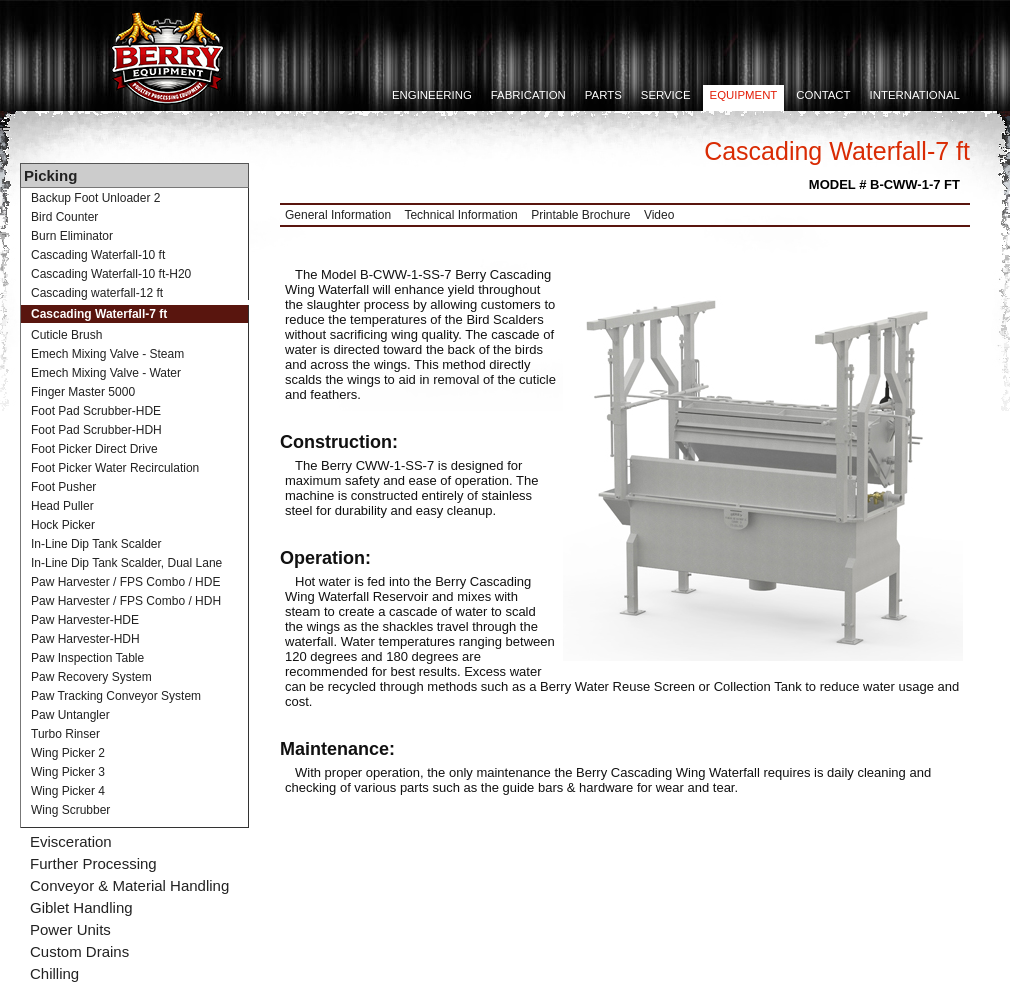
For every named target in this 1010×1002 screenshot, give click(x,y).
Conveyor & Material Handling (129, 885)
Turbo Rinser (65, 734)
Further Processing (93, 863)
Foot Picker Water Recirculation (115, 468)
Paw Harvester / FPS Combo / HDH (126, 601)
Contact (823, 95)
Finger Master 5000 (83, 392)
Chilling (54, 973)
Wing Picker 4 (68, 791)
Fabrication (528, 95)
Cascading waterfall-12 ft (97, 293)
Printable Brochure (580, 215)
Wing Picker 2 (68, 753)
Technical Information (460, 215)
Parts (603, 95)
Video (659, 215)
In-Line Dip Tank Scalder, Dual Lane (126, 563)
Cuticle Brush (66, 335)
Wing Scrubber (70, 810)
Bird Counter (64, 217)
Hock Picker (63, 525)
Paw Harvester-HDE (85, 620)
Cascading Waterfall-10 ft (98, 255)
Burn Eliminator (72, 236)
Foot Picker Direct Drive (94, 449)
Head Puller (62, 506)
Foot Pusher (63, 487)
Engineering (432, 95)
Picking (50, 175)
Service (666, 95)
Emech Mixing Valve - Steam (107, 354)
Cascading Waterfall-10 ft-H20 (111, 274)
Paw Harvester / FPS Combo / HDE (125, 582)
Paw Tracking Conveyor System (116, 696)
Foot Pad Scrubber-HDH (96, 430)
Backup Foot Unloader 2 (95, 198)
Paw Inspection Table (87, 658)
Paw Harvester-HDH (85, 639)
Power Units (70, 929)
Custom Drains (79, 951)
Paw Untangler (70, 715)
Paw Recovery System (91, 677)
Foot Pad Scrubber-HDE (96, 411)
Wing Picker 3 (68, 772)
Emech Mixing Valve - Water (106, 373)
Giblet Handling (81, 907)
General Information (338, 215)
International (915, 95)
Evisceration (71, 841)
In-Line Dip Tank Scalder (96, 544)
